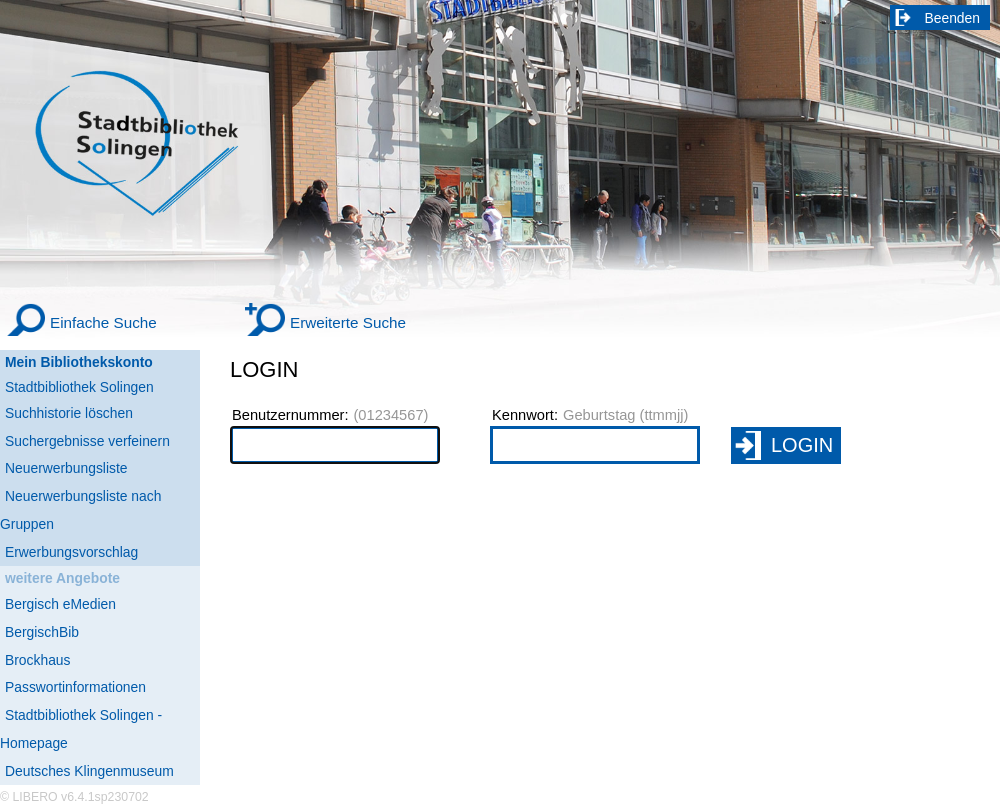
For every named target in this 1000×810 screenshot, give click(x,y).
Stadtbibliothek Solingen (79, 387)
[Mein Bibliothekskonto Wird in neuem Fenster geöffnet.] (100, 362)
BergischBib (42, 632)
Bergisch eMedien (60, 604)
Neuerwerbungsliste (66, 468)
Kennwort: (525, 415)
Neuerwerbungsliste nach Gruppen (80, 510)
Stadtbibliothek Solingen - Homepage (81, 729)
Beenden (953, 18)
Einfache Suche (103, 322)
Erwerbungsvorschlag (71, 552)
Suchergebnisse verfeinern (87, 441)
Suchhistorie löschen (69, 413)
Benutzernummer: (290, 415)
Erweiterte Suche (348, 322)
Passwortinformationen (75, 687)
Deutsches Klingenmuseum (89, 771)
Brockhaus (37, 660)
